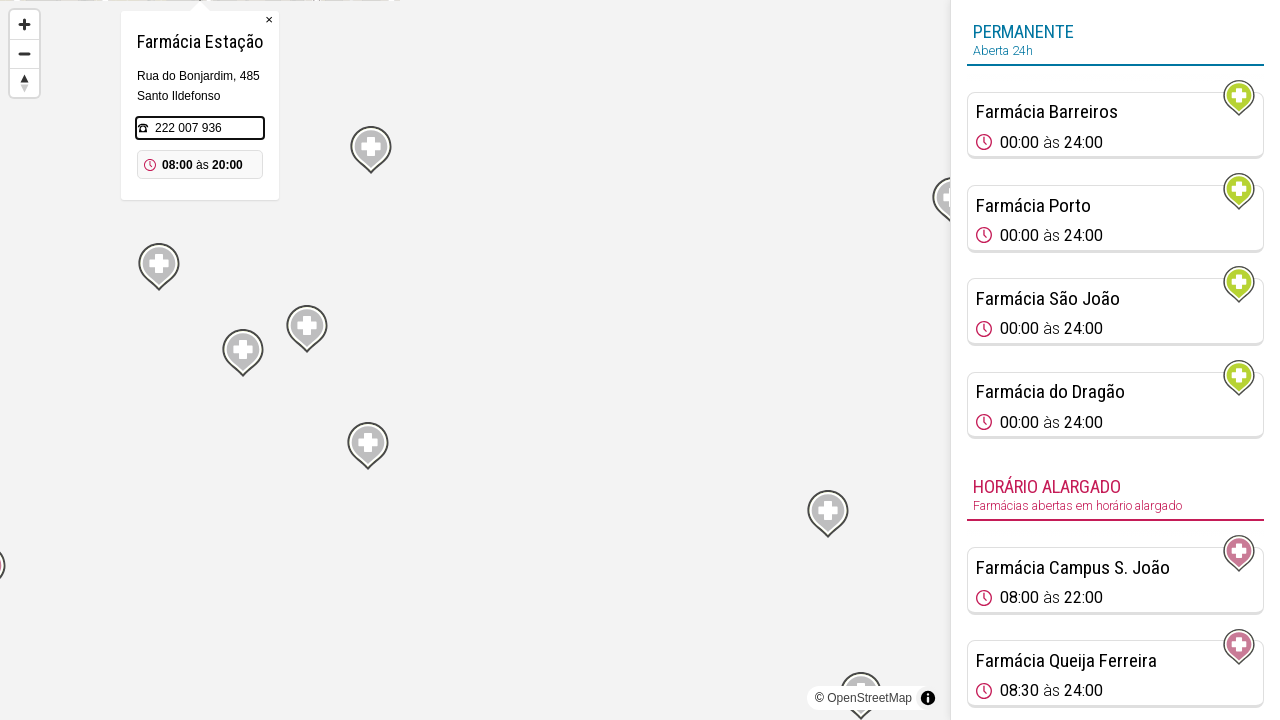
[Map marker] (43, 504)
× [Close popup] (544, 119)
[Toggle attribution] (928, 698)
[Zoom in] (24, 24)
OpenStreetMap (869, 698)
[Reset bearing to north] (24, 82)
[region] (475, 360)
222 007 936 (463, 228)
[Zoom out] (24, 53)
